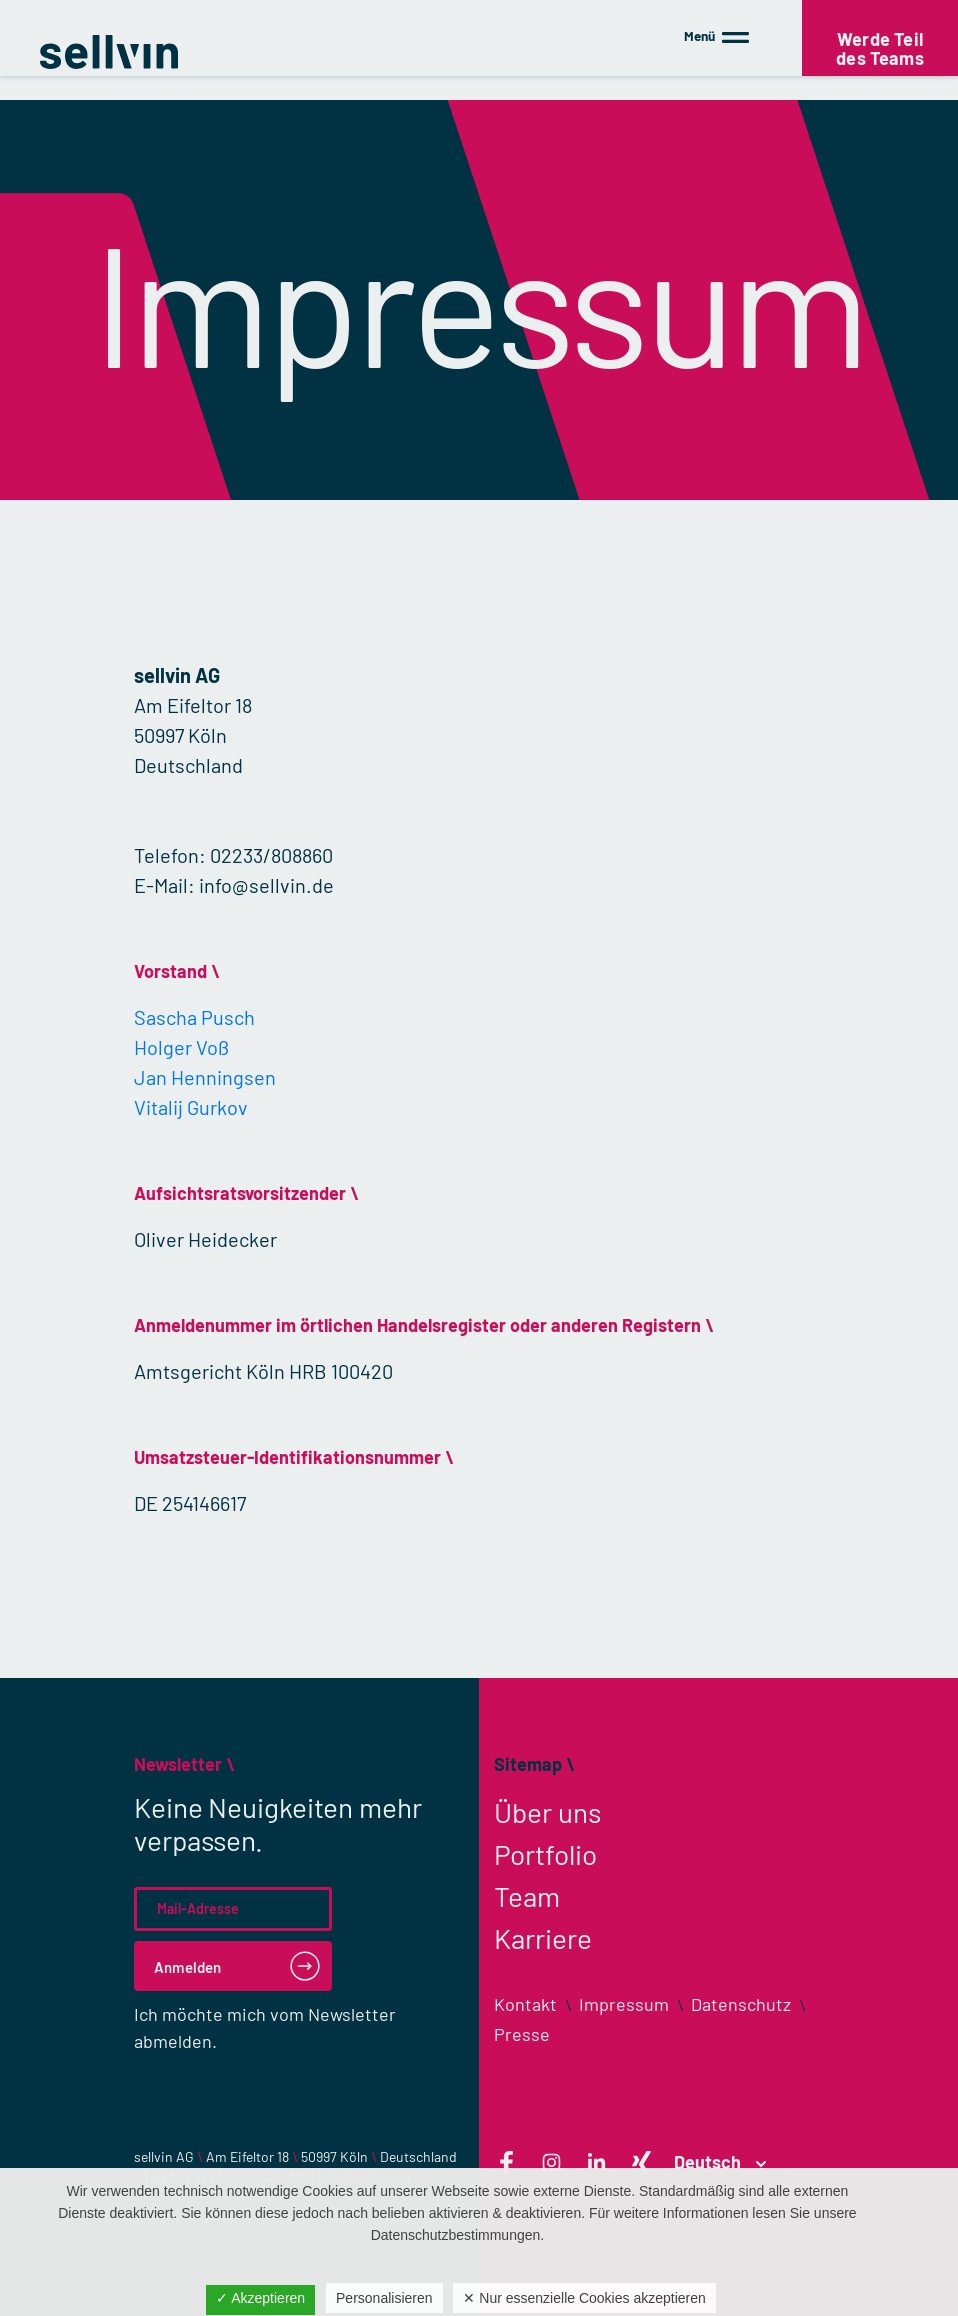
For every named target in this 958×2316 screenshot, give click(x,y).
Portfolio (545, 1854)
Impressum (624, 2004)
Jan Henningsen (205, 1077)
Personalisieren (384, 2298)
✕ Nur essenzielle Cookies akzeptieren (584, 2298)
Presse (522, 2034)
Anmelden (188, 1967)
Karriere (543, 1938)
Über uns (547, 1812)
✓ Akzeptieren (260, 2298)
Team (527, 1896)
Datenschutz (741, 2004)
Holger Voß (181, 1047)
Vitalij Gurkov (191, 1107)
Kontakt (525, 2004)
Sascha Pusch (194, 1017)
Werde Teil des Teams (880, 44)
